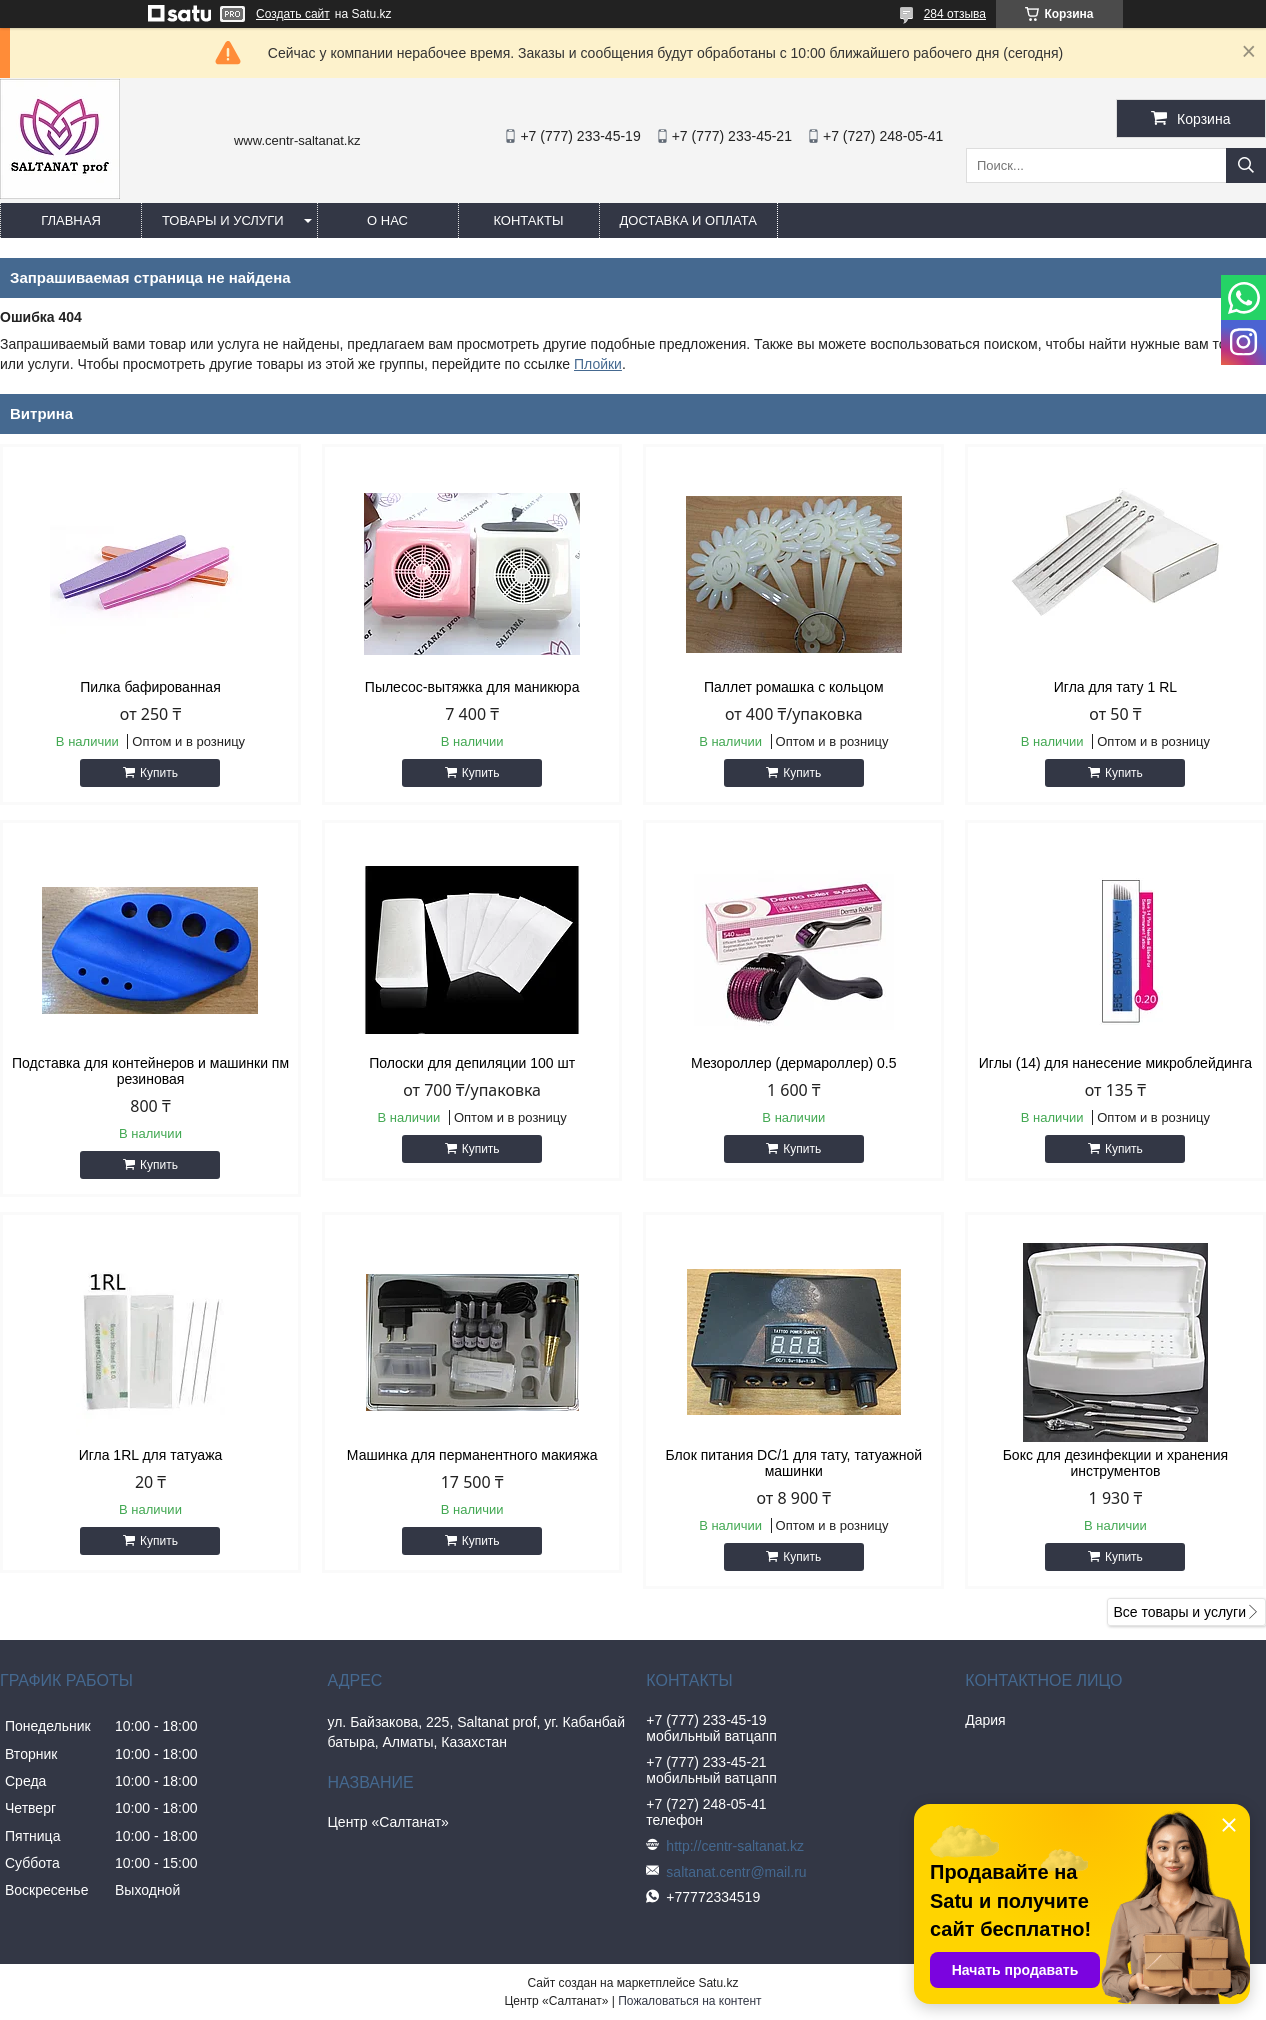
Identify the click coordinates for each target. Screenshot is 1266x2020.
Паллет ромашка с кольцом (794, 687)
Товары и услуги (223, 220)
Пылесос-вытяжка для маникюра (472, 687)
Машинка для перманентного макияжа (472, 1455)
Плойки (598, 364)
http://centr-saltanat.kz (735, 1846)
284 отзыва (955, 14)
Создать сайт (293, 14)
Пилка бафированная (150, 687)
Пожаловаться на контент (689, 2001)
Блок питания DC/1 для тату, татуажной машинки (794, 1463)
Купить (159, 773)
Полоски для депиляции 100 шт (472, 1063)
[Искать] (1246, 165)
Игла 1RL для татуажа (151, 1455)
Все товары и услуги (1179, 1612)
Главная (71, 220)
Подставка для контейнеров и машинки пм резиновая (150, 1071)
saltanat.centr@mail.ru (736, 1872)
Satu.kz (718, 1983)
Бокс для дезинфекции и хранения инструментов (1115, 1463)
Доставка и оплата (688, 220)
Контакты (528, 220)
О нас (387, 220)
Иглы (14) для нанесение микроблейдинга (1115, 1063)
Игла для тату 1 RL (1115, 687)
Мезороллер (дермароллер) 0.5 (793, 1063)
